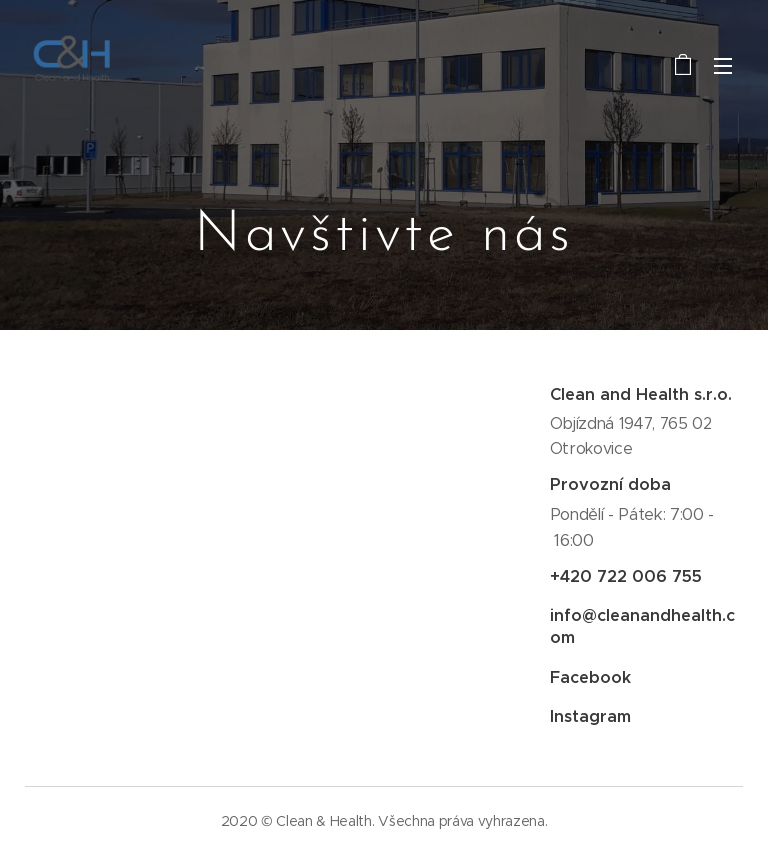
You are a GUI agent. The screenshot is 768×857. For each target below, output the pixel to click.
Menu (723, 66)
